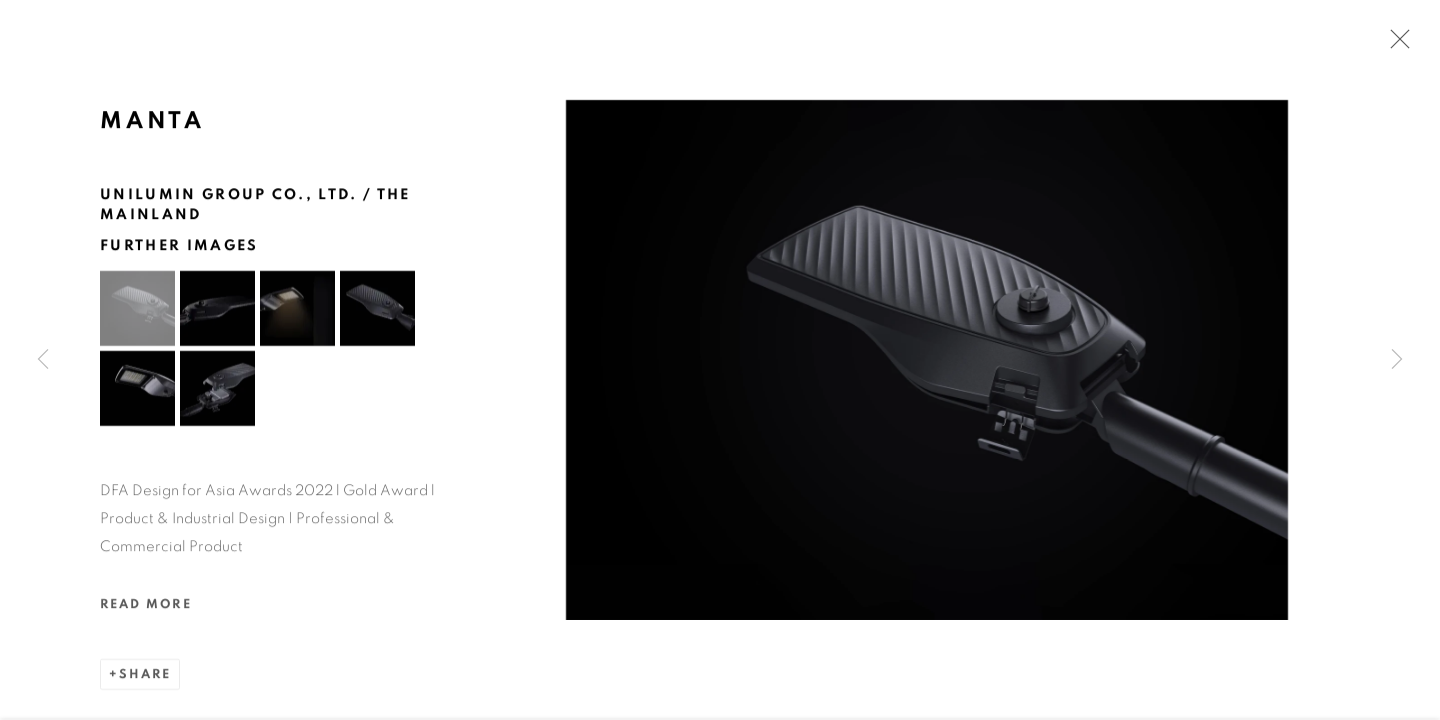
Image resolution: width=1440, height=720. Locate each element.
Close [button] (1395, 45)
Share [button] (145, 676)
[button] (137, 310)
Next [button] (1397, 360)
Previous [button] (43, 360)
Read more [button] (146, 606)
